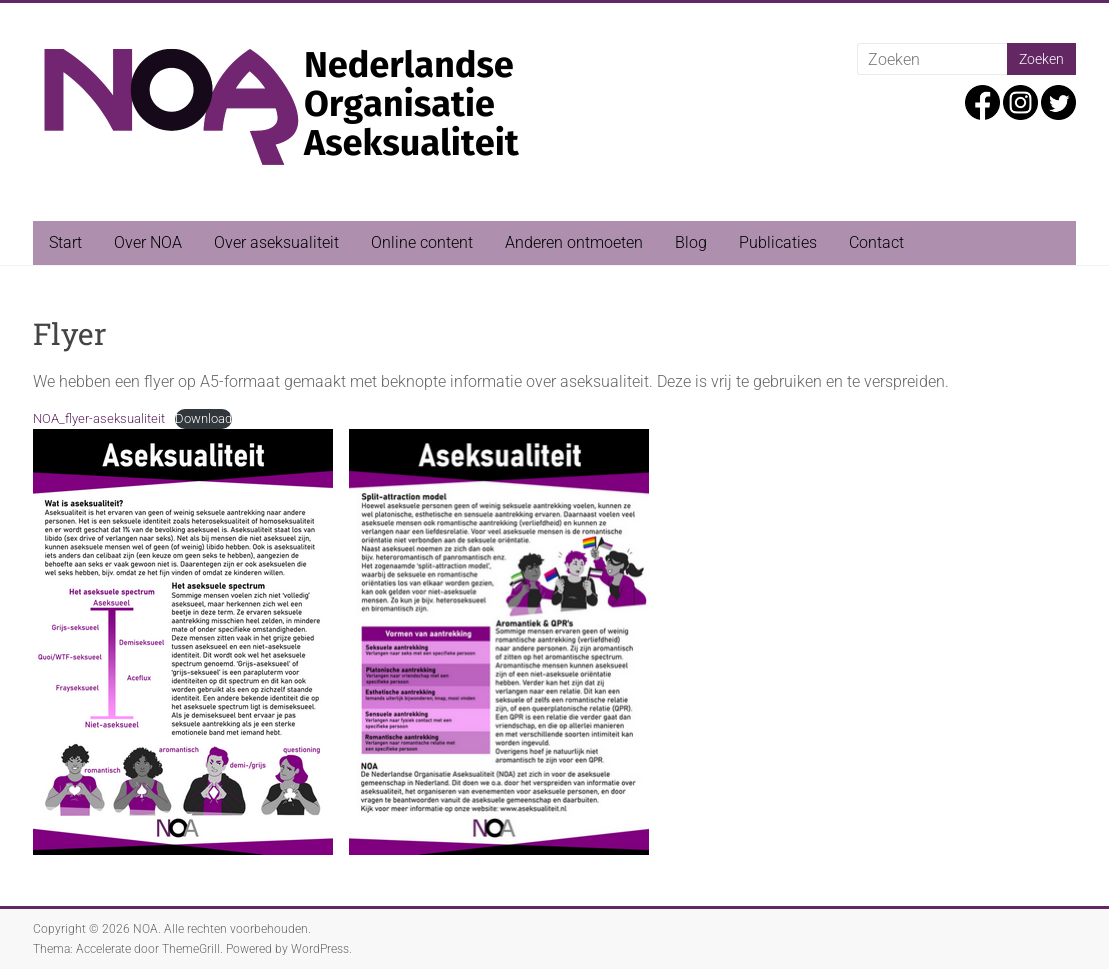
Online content (422, 242)
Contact (876, 242)
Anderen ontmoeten (574, 242)
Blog (691, 242)
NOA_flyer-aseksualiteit (99, 418)
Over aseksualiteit (276, 242)
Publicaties (778, 242)
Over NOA (148, 242)
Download (203, 418)
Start (65, 242)
